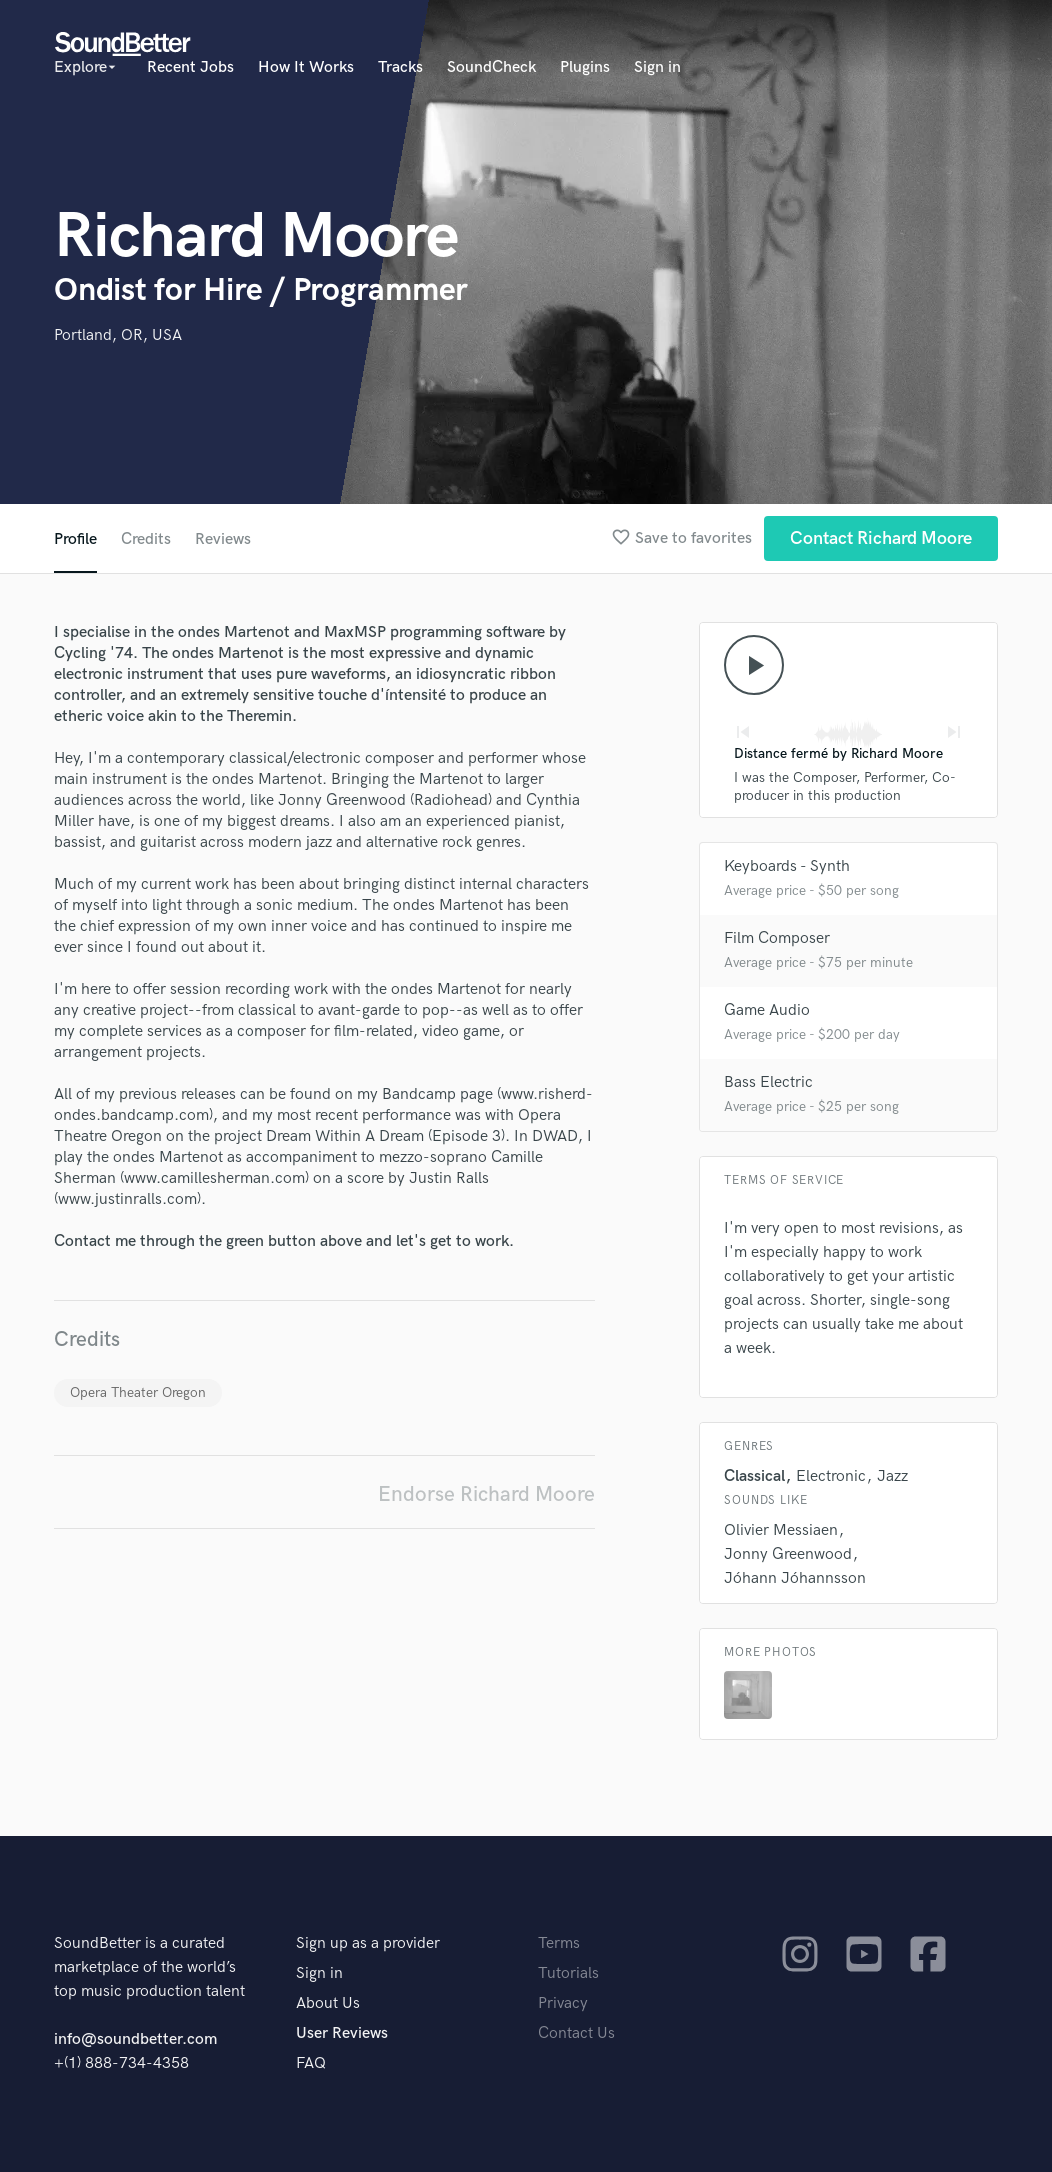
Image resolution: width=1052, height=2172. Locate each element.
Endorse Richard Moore (486, 1494)
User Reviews (342, 2033)
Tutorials (568, 1973)
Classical (754, 1476)
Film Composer (777, 938)
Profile (75, 539)
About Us (328, 2003)
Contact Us (576, 2033)
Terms (559, 1943)
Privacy (563, 2003)
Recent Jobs (190, 67)
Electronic (831, 1476)
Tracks (400, 67)
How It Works (306, 67)
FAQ (311, 2063)
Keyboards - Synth (787, 866)
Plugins (585, 67)
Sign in (657, 67)
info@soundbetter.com (135, 2039)
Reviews (223, 539)
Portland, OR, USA (118, 335)
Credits (146, 539)
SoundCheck (491, 67)
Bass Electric (768, 1082)
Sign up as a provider (368, 1943)
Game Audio (767, 1010)
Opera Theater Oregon (138, 1392)
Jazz (892, 1476)
